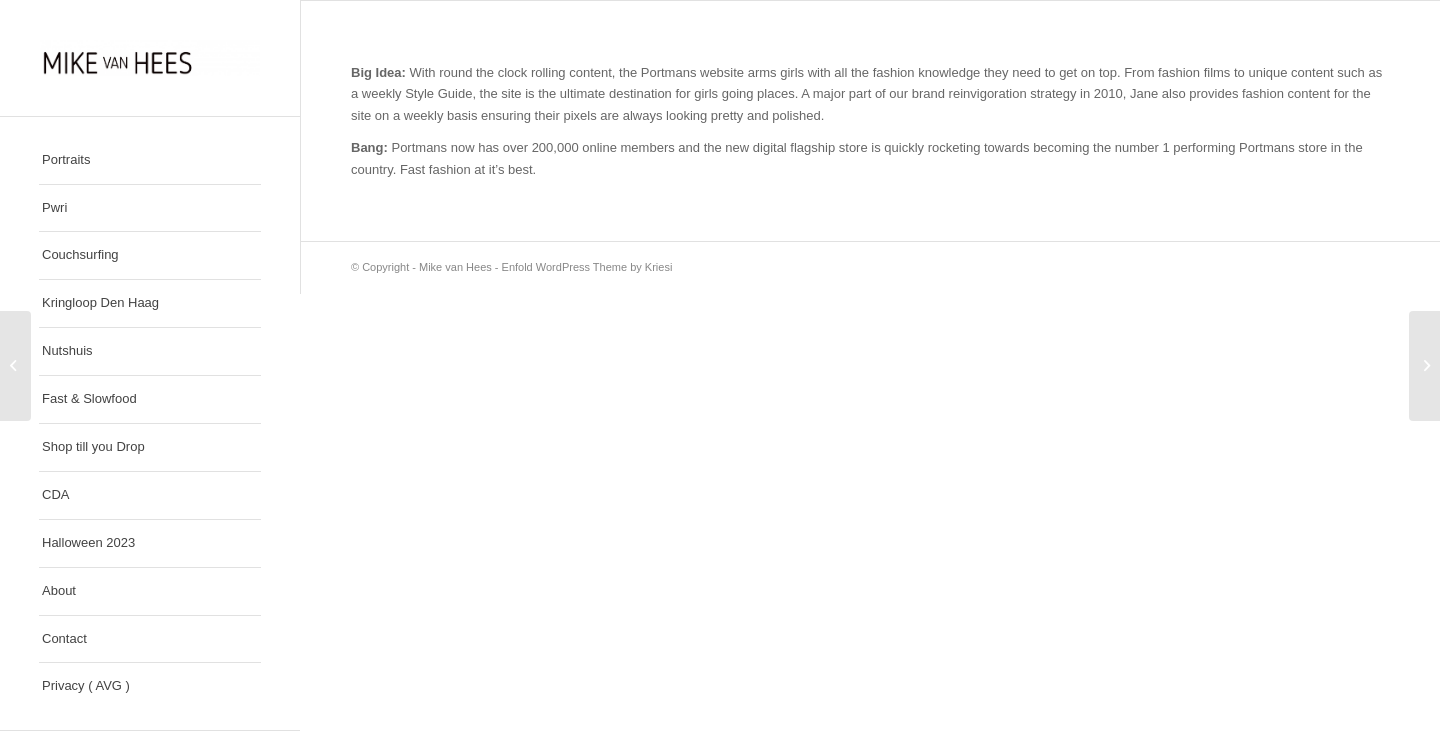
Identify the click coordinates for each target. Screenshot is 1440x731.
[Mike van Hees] (150, 58)
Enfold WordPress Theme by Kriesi (587, 267)
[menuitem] (150, 161)
